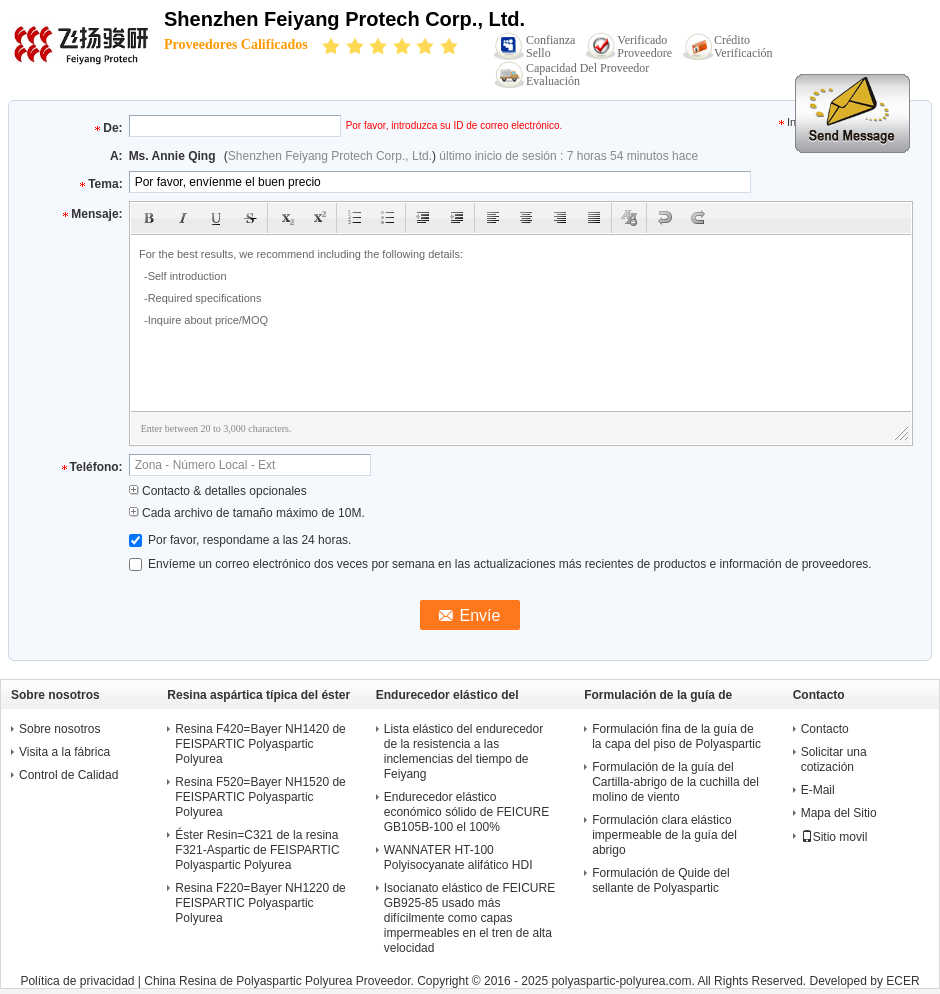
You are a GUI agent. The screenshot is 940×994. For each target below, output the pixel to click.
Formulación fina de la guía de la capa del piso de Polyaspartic (676, 736)
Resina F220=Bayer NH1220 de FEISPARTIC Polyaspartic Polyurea (260, 903)
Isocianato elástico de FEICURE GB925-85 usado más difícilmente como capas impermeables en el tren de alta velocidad (469, 918)
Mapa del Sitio (839, 813)
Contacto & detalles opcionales (218, 491)
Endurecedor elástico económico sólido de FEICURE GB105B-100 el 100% (466, 812)
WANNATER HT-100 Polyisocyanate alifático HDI (458, 857)
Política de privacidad (77, 981)
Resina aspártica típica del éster (258, 695)
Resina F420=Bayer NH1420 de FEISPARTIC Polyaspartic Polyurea (260, 744)
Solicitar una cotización (834, 759)
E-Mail (818, 790)
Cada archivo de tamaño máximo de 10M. (247, 513)
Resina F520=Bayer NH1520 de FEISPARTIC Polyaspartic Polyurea (260, 797)
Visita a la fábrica (64, 752)
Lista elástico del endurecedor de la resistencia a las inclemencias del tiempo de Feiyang (463, 751)
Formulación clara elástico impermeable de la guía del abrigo (664, 835)
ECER (902, 981)
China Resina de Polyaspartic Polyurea (248, 981)
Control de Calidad (68, 775)
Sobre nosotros (59, 729)
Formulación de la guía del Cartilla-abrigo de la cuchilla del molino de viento (675, 782)
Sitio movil (834, 837)
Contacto (825, 729)
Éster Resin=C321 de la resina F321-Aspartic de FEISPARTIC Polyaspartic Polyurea (257, 850)
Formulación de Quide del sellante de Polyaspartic (660, 880)
